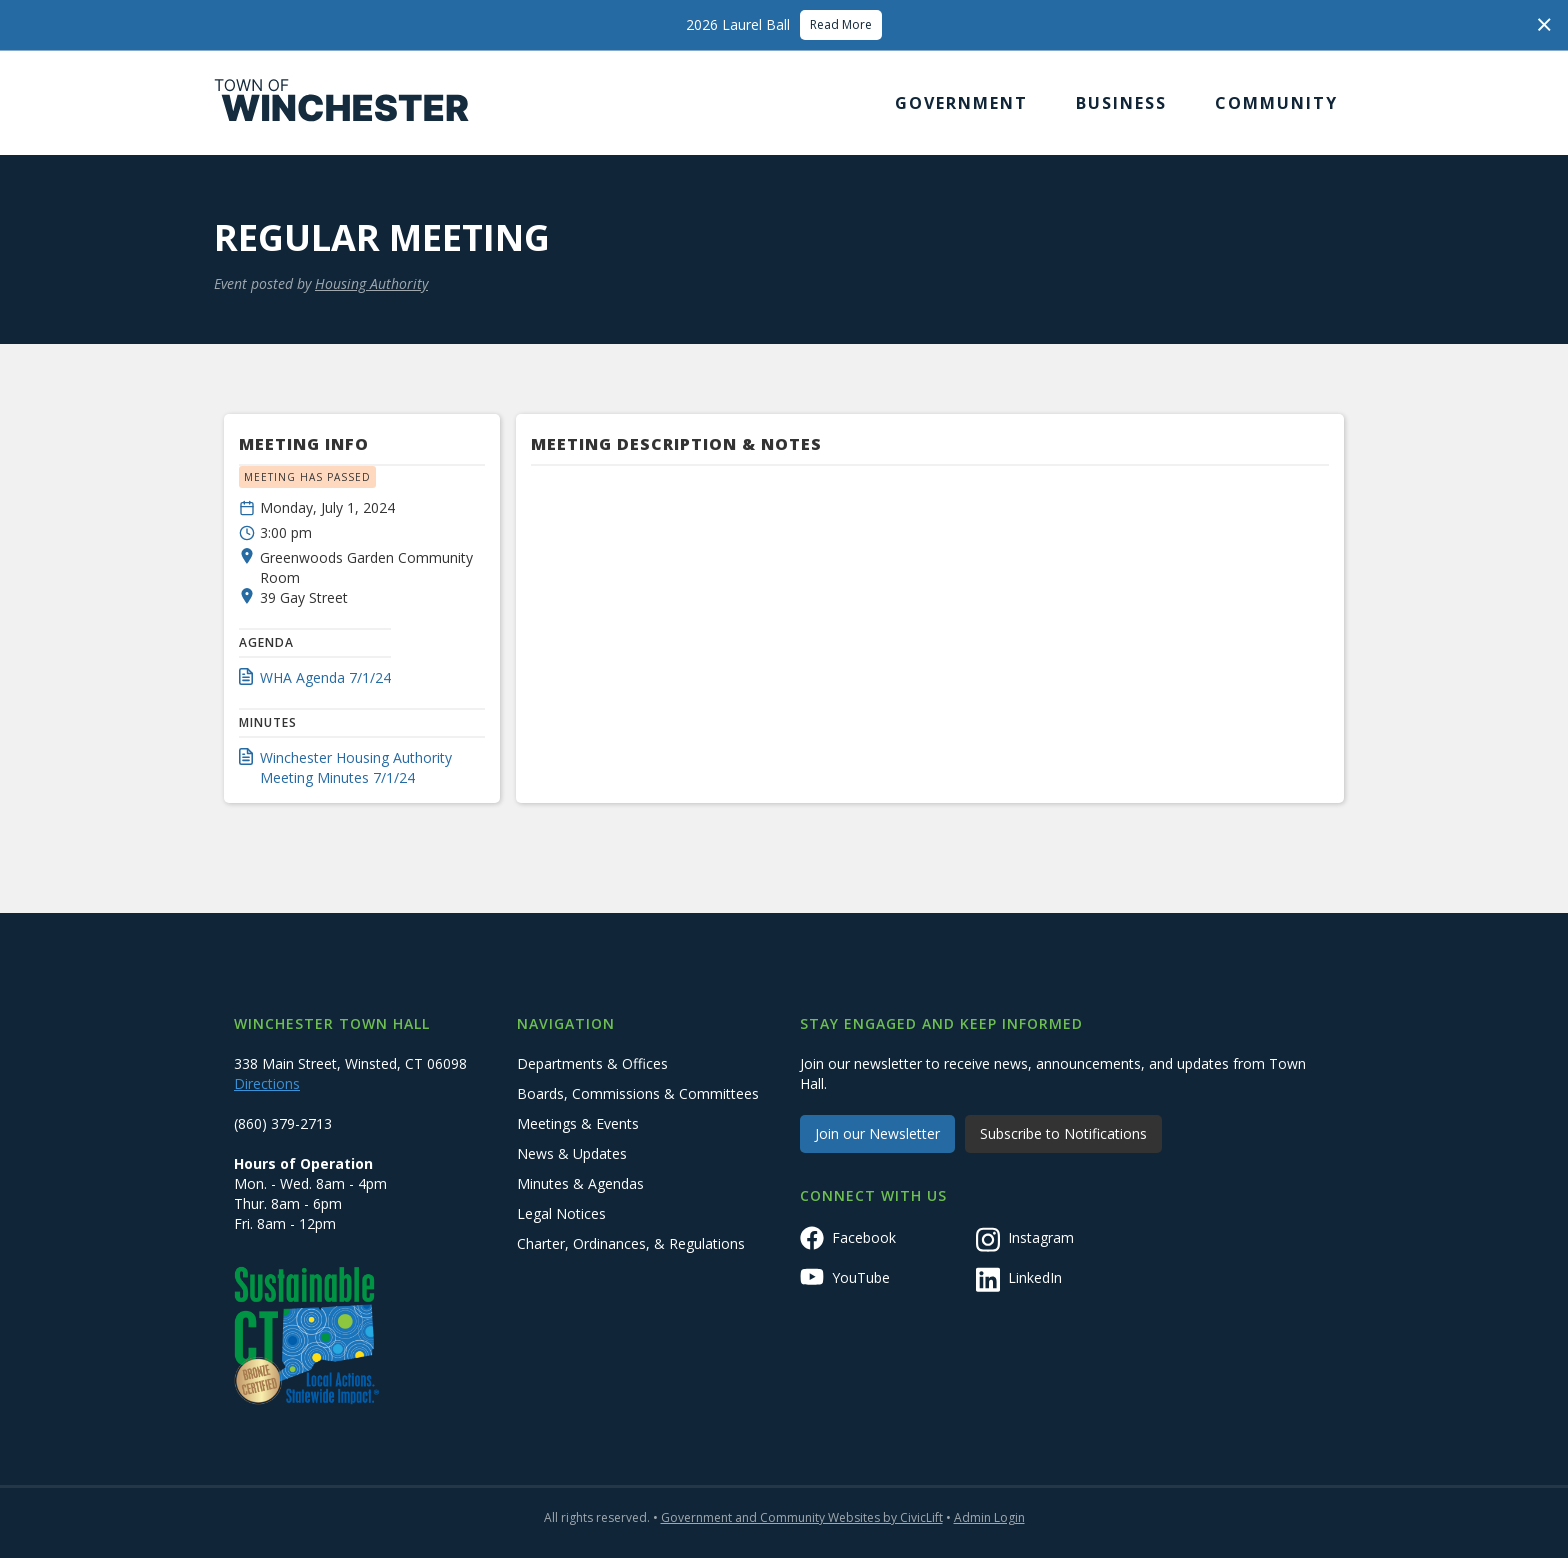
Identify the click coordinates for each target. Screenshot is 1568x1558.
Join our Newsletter (877, 1133)
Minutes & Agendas (580, 1183)
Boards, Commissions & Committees (638, 1093)
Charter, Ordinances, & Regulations (631, 1243)
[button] (961, 103)
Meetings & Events (578, 1123)
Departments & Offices (592, 1063)
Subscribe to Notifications (1063, 1133)
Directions (267, 1083)
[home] (342, 103)
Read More (841, 24)
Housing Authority (371, 283)
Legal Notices (561, 1213)
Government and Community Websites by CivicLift (802, 1517)
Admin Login (989, 1517)
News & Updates (572, 1153)
